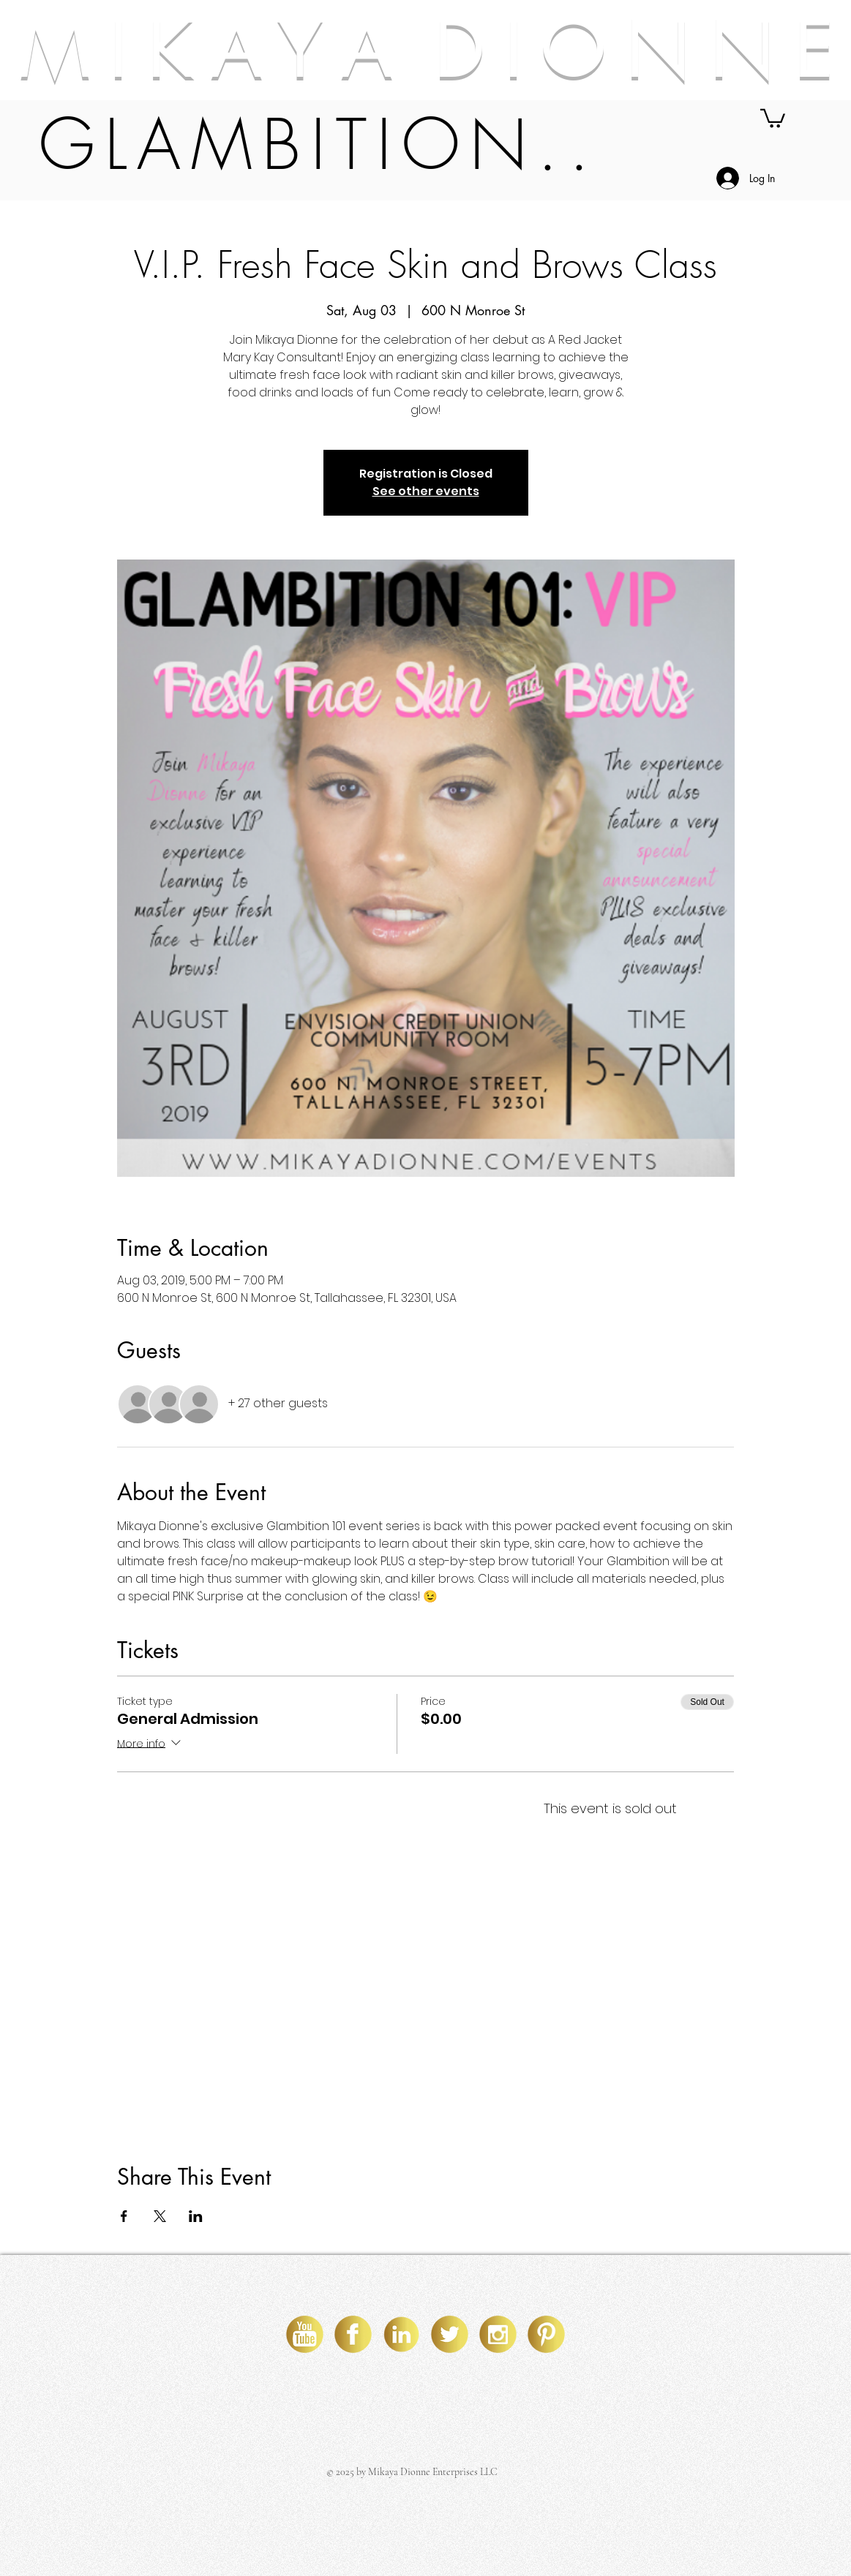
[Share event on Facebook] (124, 2216)
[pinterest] (546, 2334)
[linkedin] (401, 2334)
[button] (772, 117)
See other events (425, 491)
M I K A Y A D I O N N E (425, 50)
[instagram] (498, 2334)
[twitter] (449, 2334)
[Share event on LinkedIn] (196, 2216)
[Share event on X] (160, 2216)
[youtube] (304, 2334)
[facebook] (353, 2334)
